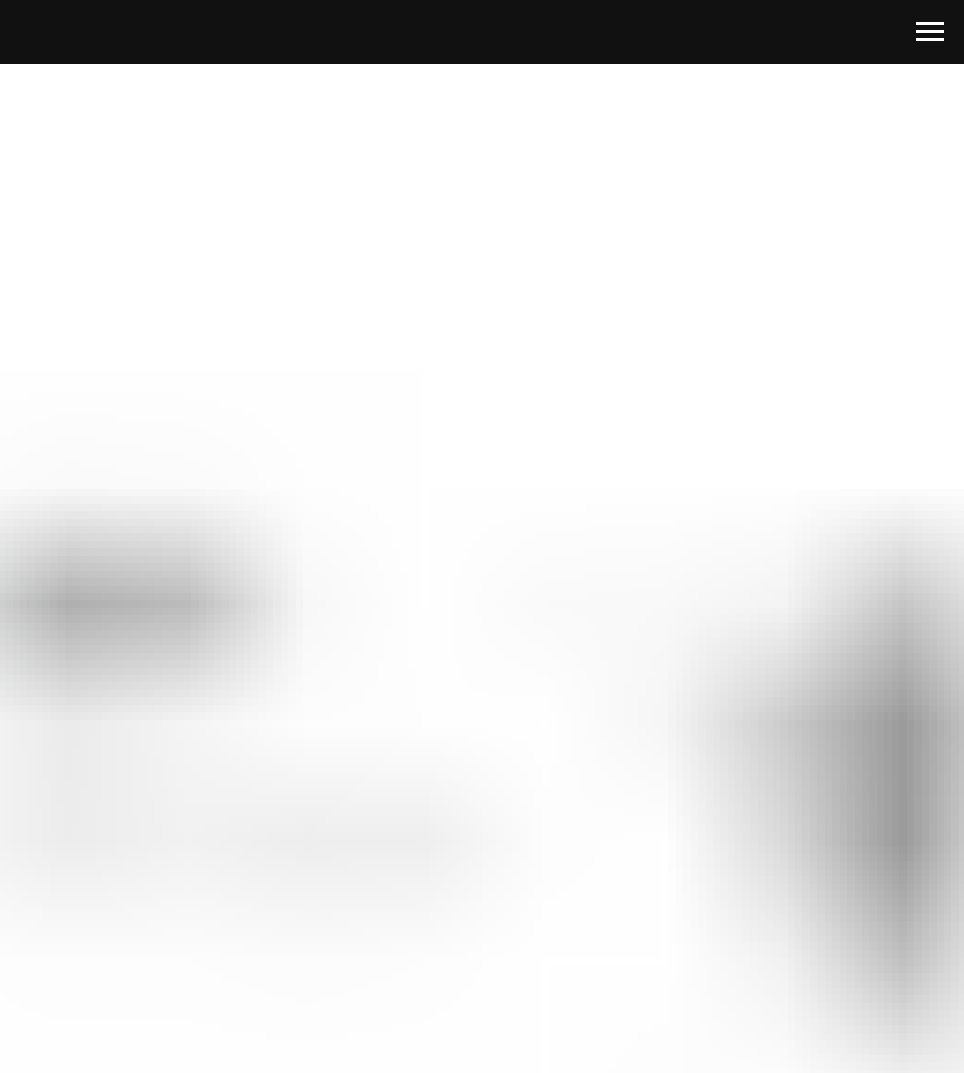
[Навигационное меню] (930, 32)
